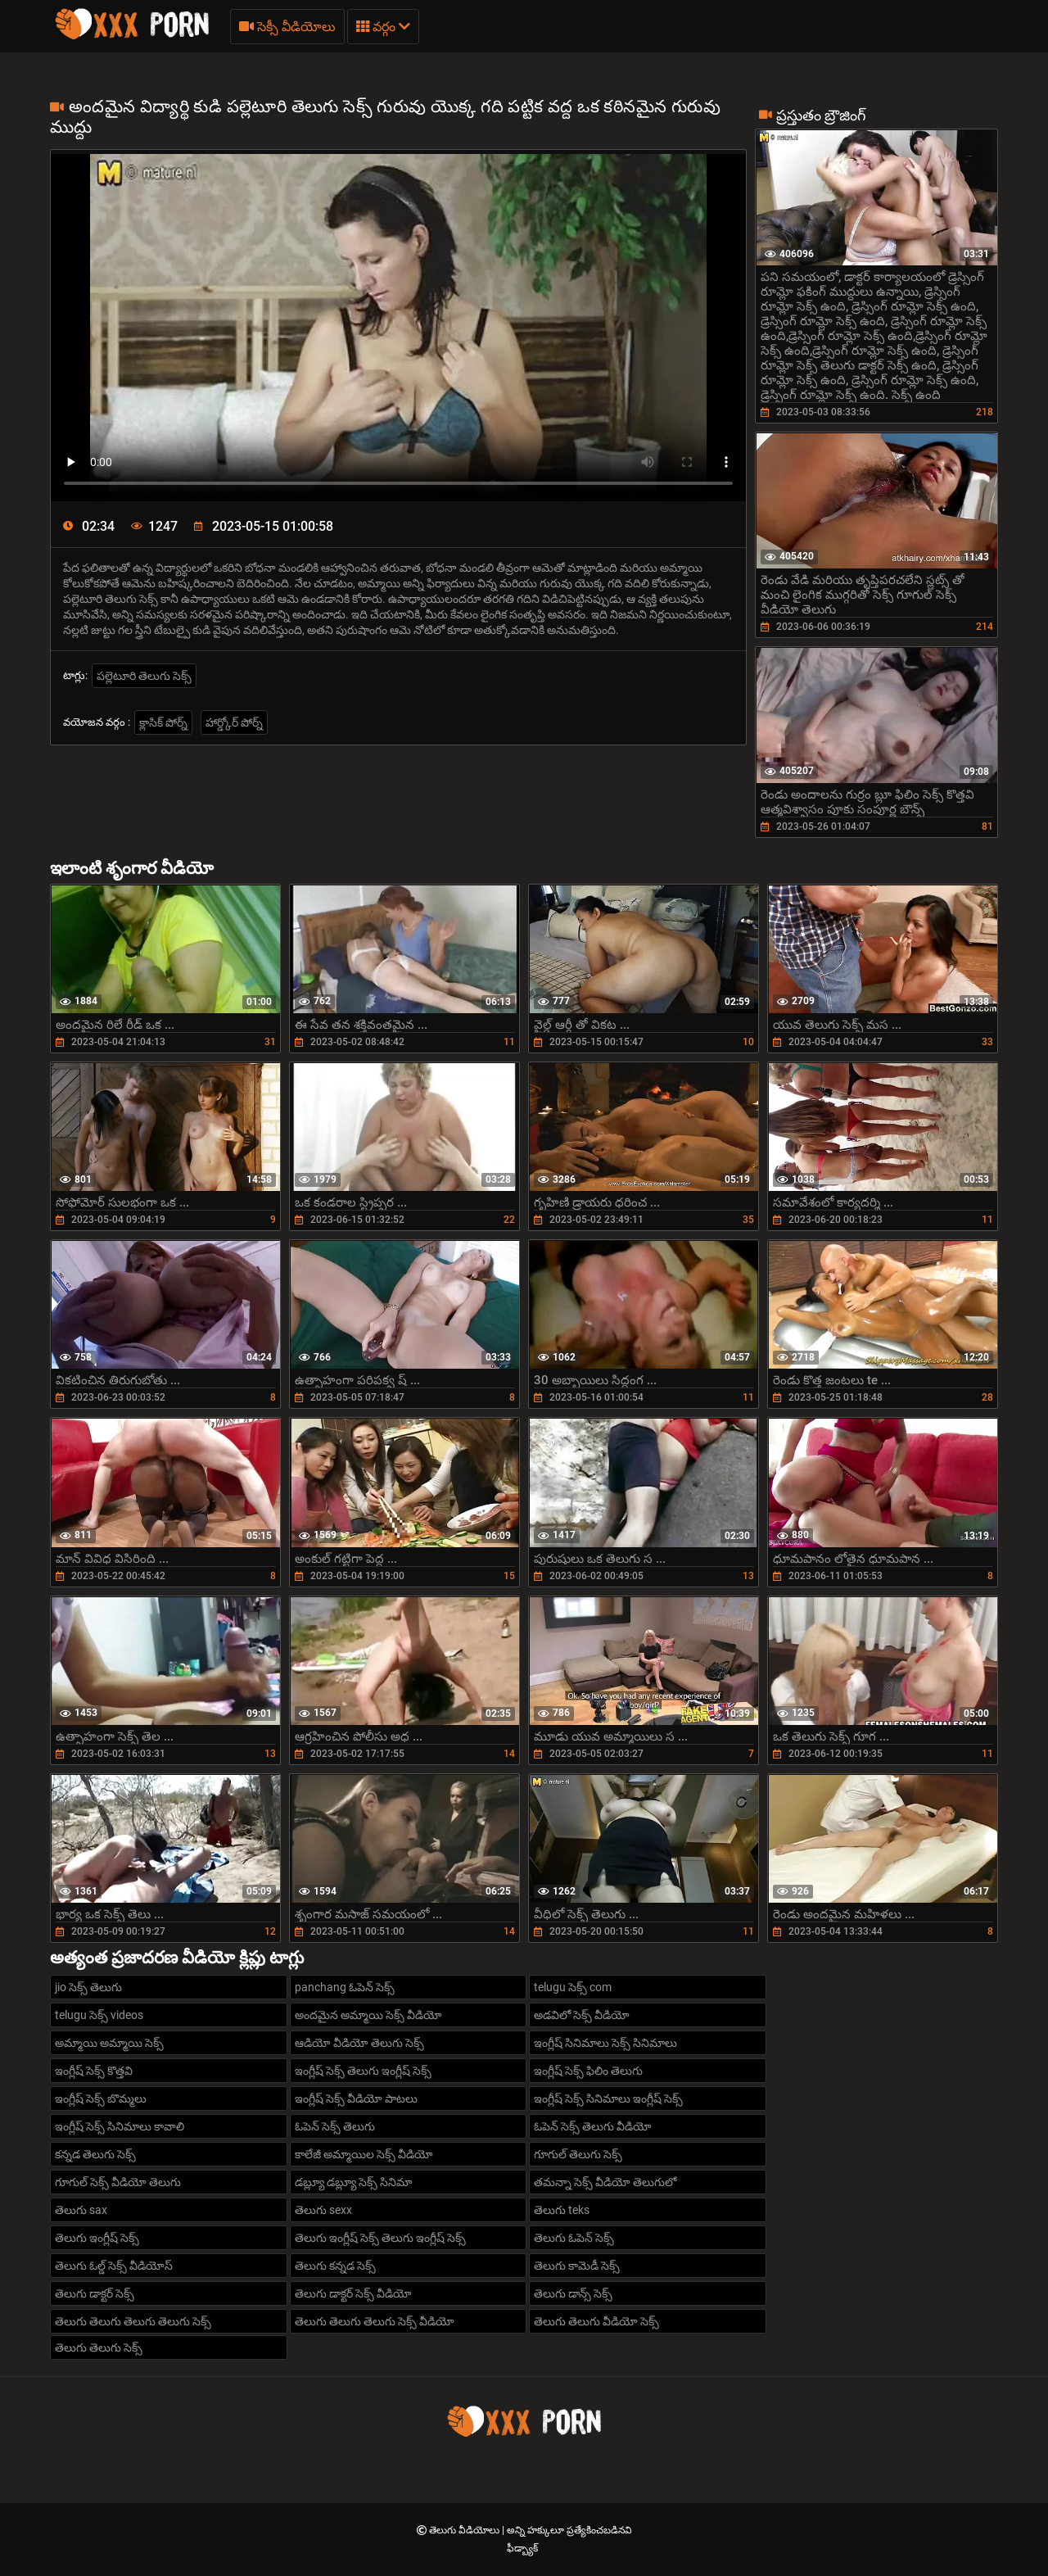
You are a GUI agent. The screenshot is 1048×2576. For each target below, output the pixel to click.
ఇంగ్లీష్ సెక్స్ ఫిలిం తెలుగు (588, 2070)
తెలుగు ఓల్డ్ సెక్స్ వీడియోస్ (114, 2265)
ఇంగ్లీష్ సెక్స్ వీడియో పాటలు (356, 2098)
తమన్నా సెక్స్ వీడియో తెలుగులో (605, 2182)
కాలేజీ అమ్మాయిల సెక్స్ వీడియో (364, 2154)
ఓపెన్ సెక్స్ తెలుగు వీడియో (593, 2126)
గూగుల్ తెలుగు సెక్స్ (578, 2154)
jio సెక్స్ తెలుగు (88, 1987)
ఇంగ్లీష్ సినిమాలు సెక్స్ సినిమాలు (605, 2042)
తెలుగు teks (562, 2209)
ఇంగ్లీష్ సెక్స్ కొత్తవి (94, 2070)
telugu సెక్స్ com (573, 1987)
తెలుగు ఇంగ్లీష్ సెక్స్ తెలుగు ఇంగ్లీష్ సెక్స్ (380, 2237)
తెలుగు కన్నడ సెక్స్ (335, 2265)
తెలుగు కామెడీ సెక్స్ (577, 2265)
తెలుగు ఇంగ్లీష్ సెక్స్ (97, 2237)
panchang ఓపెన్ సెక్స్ (345, 1987)
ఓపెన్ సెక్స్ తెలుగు (335, 2126)
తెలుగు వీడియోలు (465, 2530)
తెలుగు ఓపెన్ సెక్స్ (574, 2237)
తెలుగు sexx (323, 2209)
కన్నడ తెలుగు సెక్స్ (95, 2154)
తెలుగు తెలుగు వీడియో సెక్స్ (596, 2321)
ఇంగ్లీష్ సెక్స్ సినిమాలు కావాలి (119, 2126)
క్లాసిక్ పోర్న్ (163, 722)
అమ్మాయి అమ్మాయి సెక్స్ (109, 2042)
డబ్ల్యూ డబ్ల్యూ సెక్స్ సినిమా (353, 2182)
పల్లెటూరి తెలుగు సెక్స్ (144, 675)
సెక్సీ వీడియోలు (287, 26)
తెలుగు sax (81, 2209)
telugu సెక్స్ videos (99, 2014)
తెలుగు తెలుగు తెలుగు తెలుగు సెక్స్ (133, 2321)
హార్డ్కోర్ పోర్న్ (234, 722)
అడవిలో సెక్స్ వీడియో (582, 2014)
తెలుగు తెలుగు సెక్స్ (98, 2347)
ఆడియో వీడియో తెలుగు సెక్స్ (359, 2042)
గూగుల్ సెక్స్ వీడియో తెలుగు (118, 2182)
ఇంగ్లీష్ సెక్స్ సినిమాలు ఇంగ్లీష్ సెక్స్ (608, 2098)
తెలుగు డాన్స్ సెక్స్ (573, 2293)
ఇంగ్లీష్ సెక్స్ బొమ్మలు (101, 2098)
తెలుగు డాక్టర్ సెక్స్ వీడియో (353, 2293)
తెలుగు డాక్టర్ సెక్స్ (94, 2293)
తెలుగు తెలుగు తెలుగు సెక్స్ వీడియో (374, 2321)
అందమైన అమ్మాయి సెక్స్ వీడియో (368, 2014)
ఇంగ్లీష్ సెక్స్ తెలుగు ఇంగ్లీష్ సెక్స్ (363, 2070)
